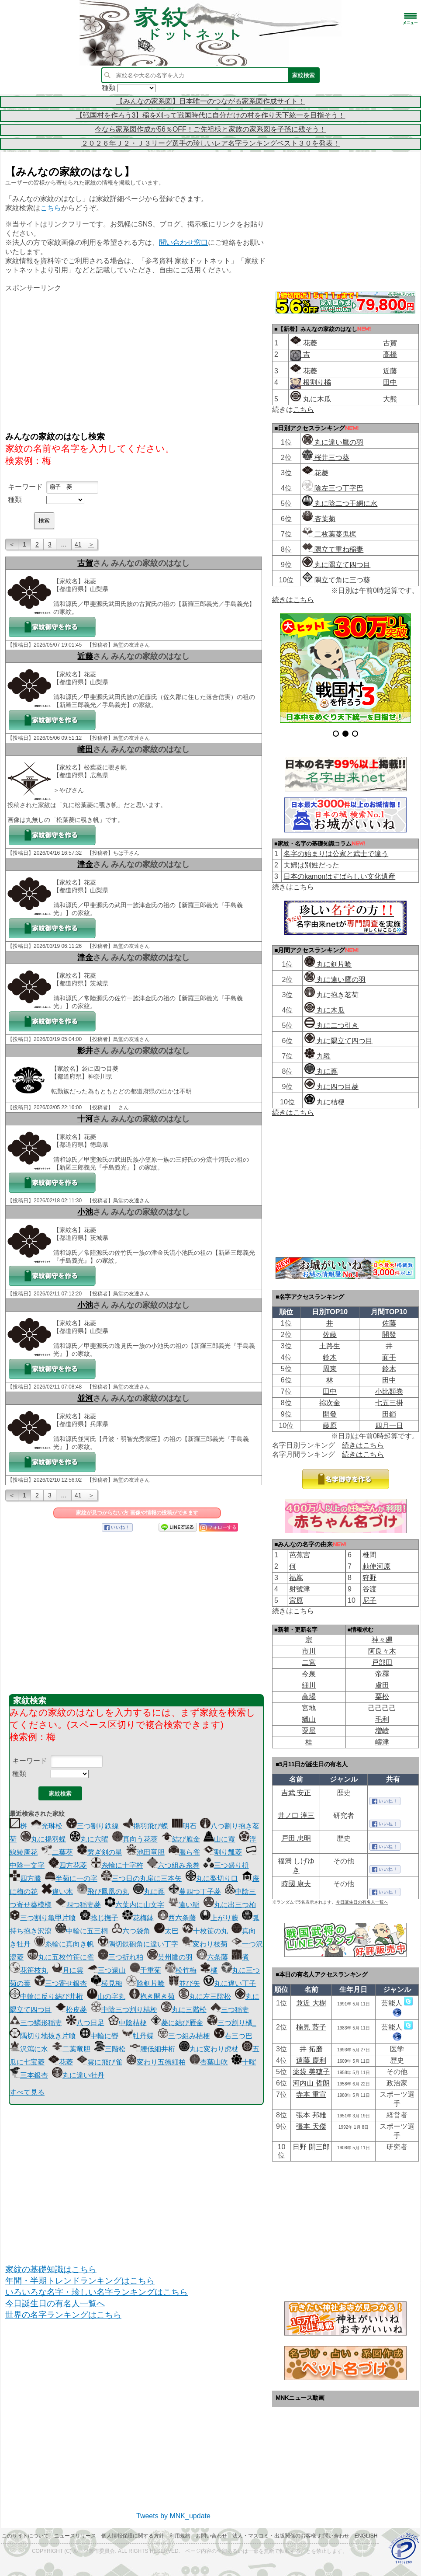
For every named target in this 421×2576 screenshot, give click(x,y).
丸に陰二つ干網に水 (339, 503)
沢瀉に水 (29, 2049)
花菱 (60, 2062)
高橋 (390, 354)
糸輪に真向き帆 (64, 1944)
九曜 (317, 1056)
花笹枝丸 (29, 1970)
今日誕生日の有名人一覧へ (55, 2303)
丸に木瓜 (310, 399)
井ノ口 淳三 (296, 1815)
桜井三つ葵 (325, 457)
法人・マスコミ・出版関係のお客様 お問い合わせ (290, 2536)
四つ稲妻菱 (78, 1904)
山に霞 (219, 1839)
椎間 (369, 1555)
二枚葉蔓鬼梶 (329, 534)
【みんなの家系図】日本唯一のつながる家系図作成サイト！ (210, 101)
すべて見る (27, 2092)
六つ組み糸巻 (173, 1865)
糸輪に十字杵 (117, 1865)
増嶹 (382, 1730)
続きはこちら (293, 599)
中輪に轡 (99, 2036)
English (366, 2536)
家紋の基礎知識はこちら (51, 2269)
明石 (184, 1826)
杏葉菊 (318, 518)
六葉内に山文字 (134, 1904)
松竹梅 (181, 1970)
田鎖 (389, 1414)
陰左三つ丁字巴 (332, 488)
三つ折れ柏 (120, 1957)
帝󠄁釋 (382, 1674)
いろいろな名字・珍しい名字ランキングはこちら (96, 2292)
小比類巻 (389, 1391)
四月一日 (389, 1425)
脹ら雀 (184, 1852)
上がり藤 (219, 1918)
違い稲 (184, 1904)
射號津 (299, 1589)
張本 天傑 (311, 2126)
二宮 (309, 1662)
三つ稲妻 (229, 2009)
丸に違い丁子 (230, 1983)
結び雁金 (181, 1839)
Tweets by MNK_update (173, 2516)
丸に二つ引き (331, 1025)
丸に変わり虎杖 (208, 2049)
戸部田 (382, 1662)
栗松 (382, 1696)
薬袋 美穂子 (311, 2071)
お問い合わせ (211, 2536)
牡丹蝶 (138, 2036)
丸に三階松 (184, 2009)
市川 (309, 1651)
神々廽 (382, 1639)
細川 (309, 1685)
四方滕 (25, 1878)
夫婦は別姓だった (311, 865)
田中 (390, 382)
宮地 (309, 1708)
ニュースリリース (75, 2536)
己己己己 (382, 1708)
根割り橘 (316, 382)
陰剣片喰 (145, 1983)
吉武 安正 (296, 1792)
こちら (50, 208)
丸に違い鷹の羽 (332, 442)
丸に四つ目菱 (331, 1086)
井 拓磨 (311, 2049)
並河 (85, 1398)
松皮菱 (71, 2009)
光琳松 (46, 1826)
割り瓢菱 (223, 1852)
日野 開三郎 (311, 2147)
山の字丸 (106, 1996)
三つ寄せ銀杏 (61, 1983)
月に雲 (67, 1970)
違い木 (57, 1891)
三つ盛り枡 (226, 1865)
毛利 (382, 1719)
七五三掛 (389, 1402)
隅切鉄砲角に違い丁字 (138, 1944)
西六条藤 (177, 1918)
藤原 (330, 1425)
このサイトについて (25, 2536)
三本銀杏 (29, 2075)
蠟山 (309, 1719)
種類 (15, 499)
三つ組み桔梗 (184, 2036)
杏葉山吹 (209, 2062)
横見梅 (106, 1983)
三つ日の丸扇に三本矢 (141, 1878)
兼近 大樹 (311, 2003)
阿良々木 (382, 1651)
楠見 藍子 (311, 2027)
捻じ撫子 (99, 1918)
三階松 (110, 2049)
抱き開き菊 (152, 1996)
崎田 (85, 749)
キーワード (25, 487)
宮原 (296, 1600)
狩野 (369, 1577)
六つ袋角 (131, 1931)
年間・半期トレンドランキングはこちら (80, 2280)
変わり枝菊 (205, 1944)
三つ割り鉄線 (92, 1826)
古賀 (85, 563)
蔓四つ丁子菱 (195, 1891)
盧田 (382, 1685)
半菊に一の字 (71, 1878)
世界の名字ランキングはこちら (63, 2314)
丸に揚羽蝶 (43, 1839)
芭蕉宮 (299, 1555)
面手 (389, 1357)
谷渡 (369, 1589)
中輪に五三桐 (81, 1931)
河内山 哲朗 (311, 2083)
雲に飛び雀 (99, 2062)
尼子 (369, 1600)
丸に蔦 (149, 1891)
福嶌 (296, 1577)
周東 (330, 1368)
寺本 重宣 (311, 2094)
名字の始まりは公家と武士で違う (335, 853)
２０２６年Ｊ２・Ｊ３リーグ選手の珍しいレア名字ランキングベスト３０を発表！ (210, 143)
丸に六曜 (89, 1839)
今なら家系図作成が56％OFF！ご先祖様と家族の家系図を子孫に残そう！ (210, 129)
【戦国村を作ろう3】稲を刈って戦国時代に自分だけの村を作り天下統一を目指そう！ (210, 115)
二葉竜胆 (71, 2049)
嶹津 (382, 1742)
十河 (85, 1118)
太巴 (166, 1931)
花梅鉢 (138, 1918)
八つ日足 (85, 2022)
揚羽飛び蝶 (145, 1826)
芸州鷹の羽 (170, 1957)
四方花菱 (67, 1865)
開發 (389, 1334)
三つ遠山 (106, 1970)
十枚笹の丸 (205, 1931)
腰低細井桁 (152, 2049)
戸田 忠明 (296, 1838)
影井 (85, 1050)
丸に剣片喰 (328, 964)
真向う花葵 (135, 1839)
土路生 (329, 1346)
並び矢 (184, 1983)
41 (78, 544)
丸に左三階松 (205, 1996)
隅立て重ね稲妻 (332, 549)
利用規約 (179, 2536)
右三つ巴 (233, 2036)
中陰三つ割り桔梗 (124, 2009)
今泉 (309, 1674)
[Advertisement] (136, 361)
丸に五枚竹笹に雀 (61, 1957)
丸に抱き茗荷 (331, 995)
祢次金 (329, 1402)
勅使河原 (376, 1566)
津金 (85, 864)
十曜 (243, 2062)
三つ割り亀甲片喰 (43, 1918)
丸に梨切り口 (212, 1878)
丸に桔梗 (324, 1102)
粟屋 (309, 1730)
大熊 (390, 399)
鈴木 (330, 1357)
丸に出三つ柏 (230, 1904)
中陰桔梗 (127, 2022)
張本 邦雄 (311, 2115)
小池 (85, 1212)
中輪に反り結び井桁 (46, 1996)
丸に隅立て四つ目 (336, 564)
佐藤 (389, 1323)
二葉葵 (57, 1852)
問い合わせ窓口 (183, 242)
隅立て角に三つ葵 (336, 580)
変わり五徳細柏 (156, 2062)
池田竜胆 (145, 1852)
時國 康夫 (296, 1883)
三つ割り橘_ (231, 2022)
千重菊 (145, 1970)
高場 (309, 1696)
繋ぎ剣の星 (99, 1852)
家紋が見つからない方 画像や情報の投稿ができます (137, 1513)
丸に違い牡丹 (78, 2075)
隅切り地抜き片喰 (43, 2036)
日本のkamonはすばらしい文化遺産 (339, 876)
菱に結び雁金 (177, 2022)
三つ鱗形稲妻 (36, 2022)
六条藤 (212, 1957)
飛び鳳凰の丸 (103, 1891)
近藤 (85, 656)
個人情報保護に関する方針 (132, 2536)
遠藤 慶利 (311, 2060)
